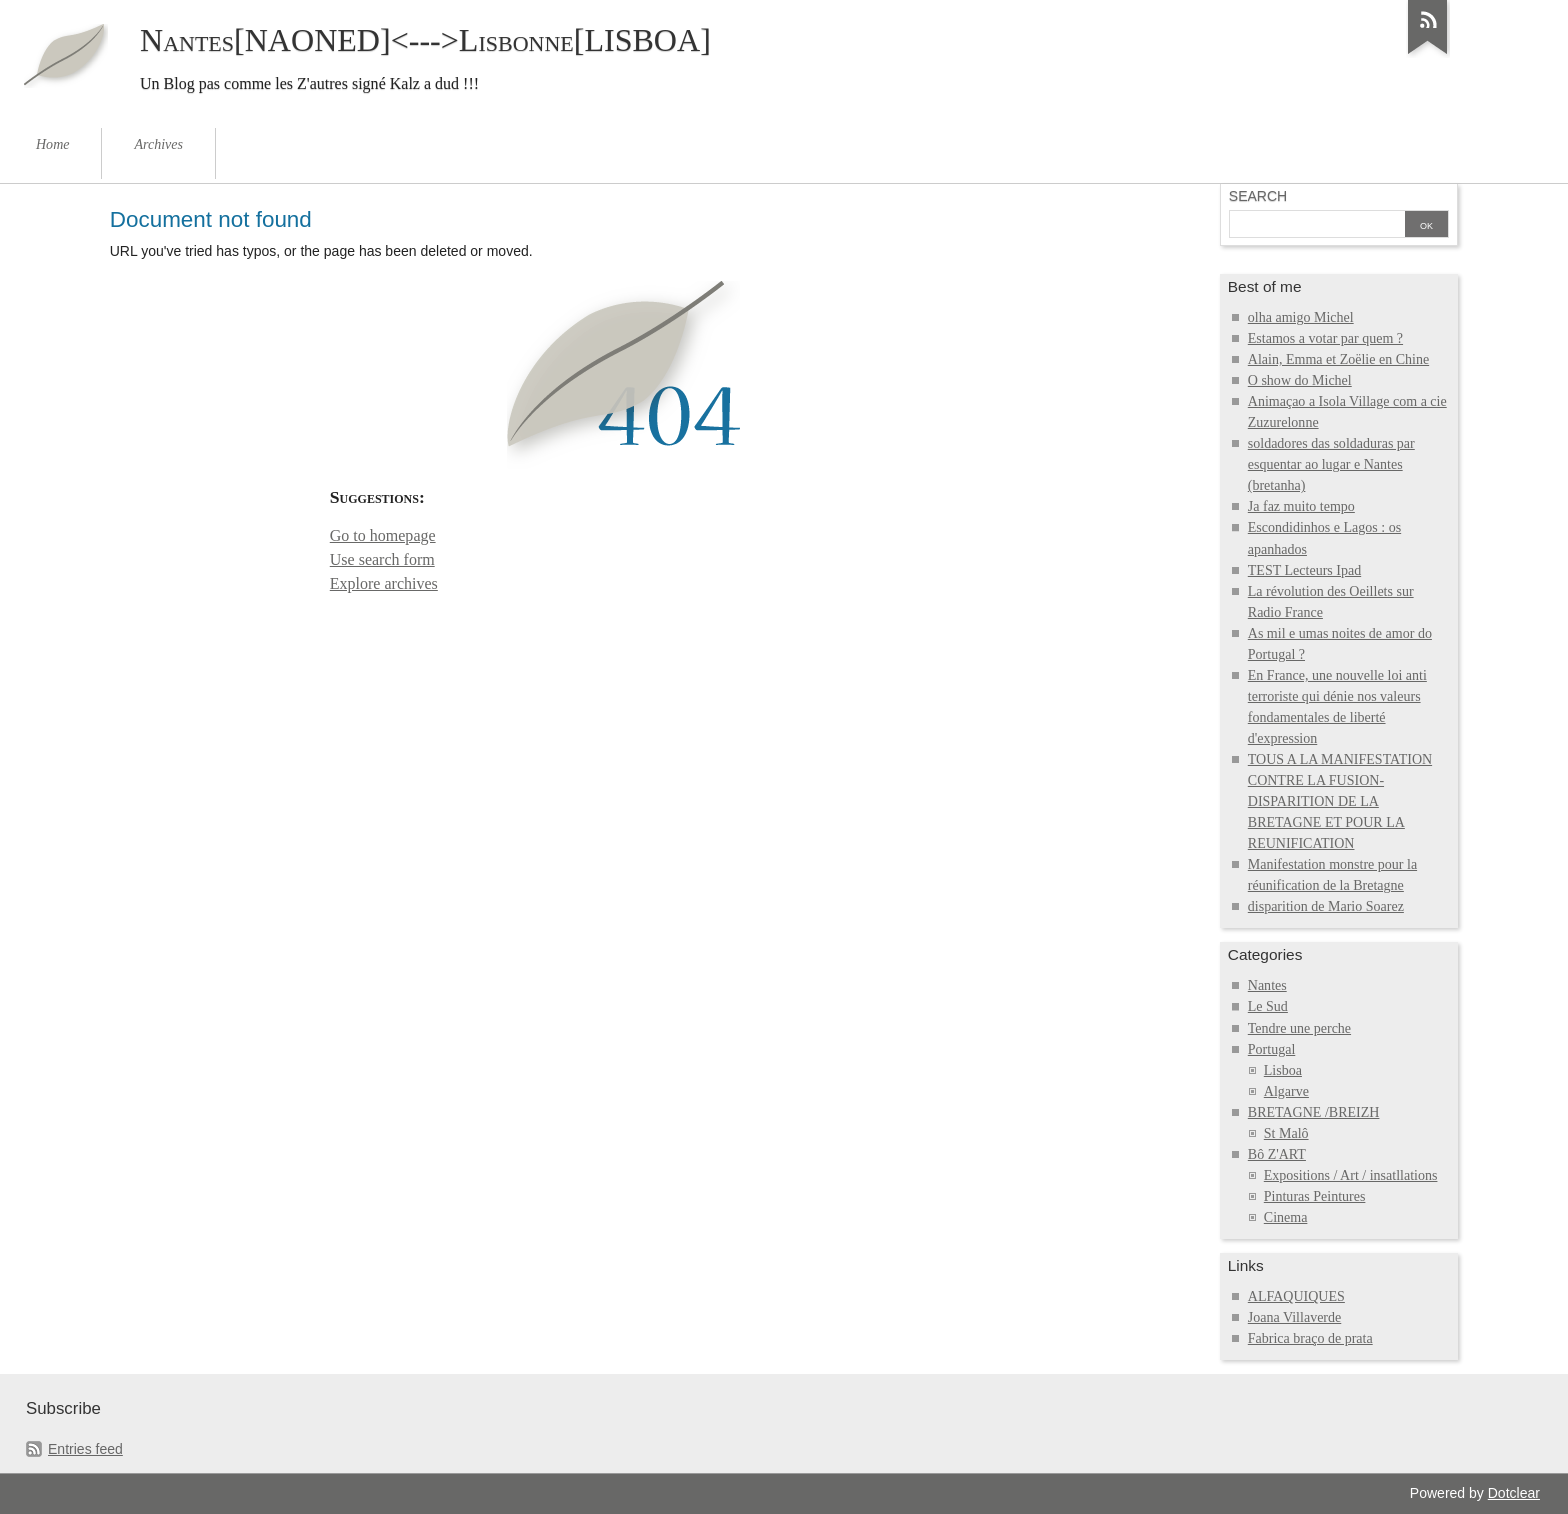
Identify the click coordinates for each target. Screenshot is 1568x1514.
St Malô (1286, 1133)
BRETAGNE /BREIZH (1314, 1112)
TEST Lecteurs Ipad (1304, 570)
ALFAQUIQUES (1296, 1296)
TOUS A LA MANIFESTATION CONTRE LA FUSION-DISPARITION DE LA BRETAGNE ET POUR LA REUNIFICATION (1340, 801)
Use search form (382, 559)
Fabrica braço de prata (1310, 1338)
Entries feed (85, 1449)
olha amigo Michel (1301, 317)
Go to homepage (383, 535)
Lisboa (1283, 1070)
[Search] (1315, 226)
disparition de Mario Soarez (1326, 906)
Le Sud (1268, 1006)
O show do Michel (1300, 380)
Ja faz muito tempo (1301, 506)
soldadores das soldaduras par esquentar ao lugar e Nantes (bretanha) (1331, 464)
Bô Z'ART (1277, 1154)
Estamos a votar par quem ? (1325, 338)
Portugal (1272, 1049)
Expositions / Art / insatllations (1351, 1175)
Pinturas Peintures (1315, 1196)
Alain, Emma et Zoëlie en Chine (1338, 359)
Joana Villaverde (1294, 1317)
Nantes (1267, 985)
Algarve (1286, 1091)
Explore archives (384, 583)
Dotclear (1514, 1493)
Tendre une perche (1299, 1028)
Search (1258, 196)
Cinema (1286, 1217)
